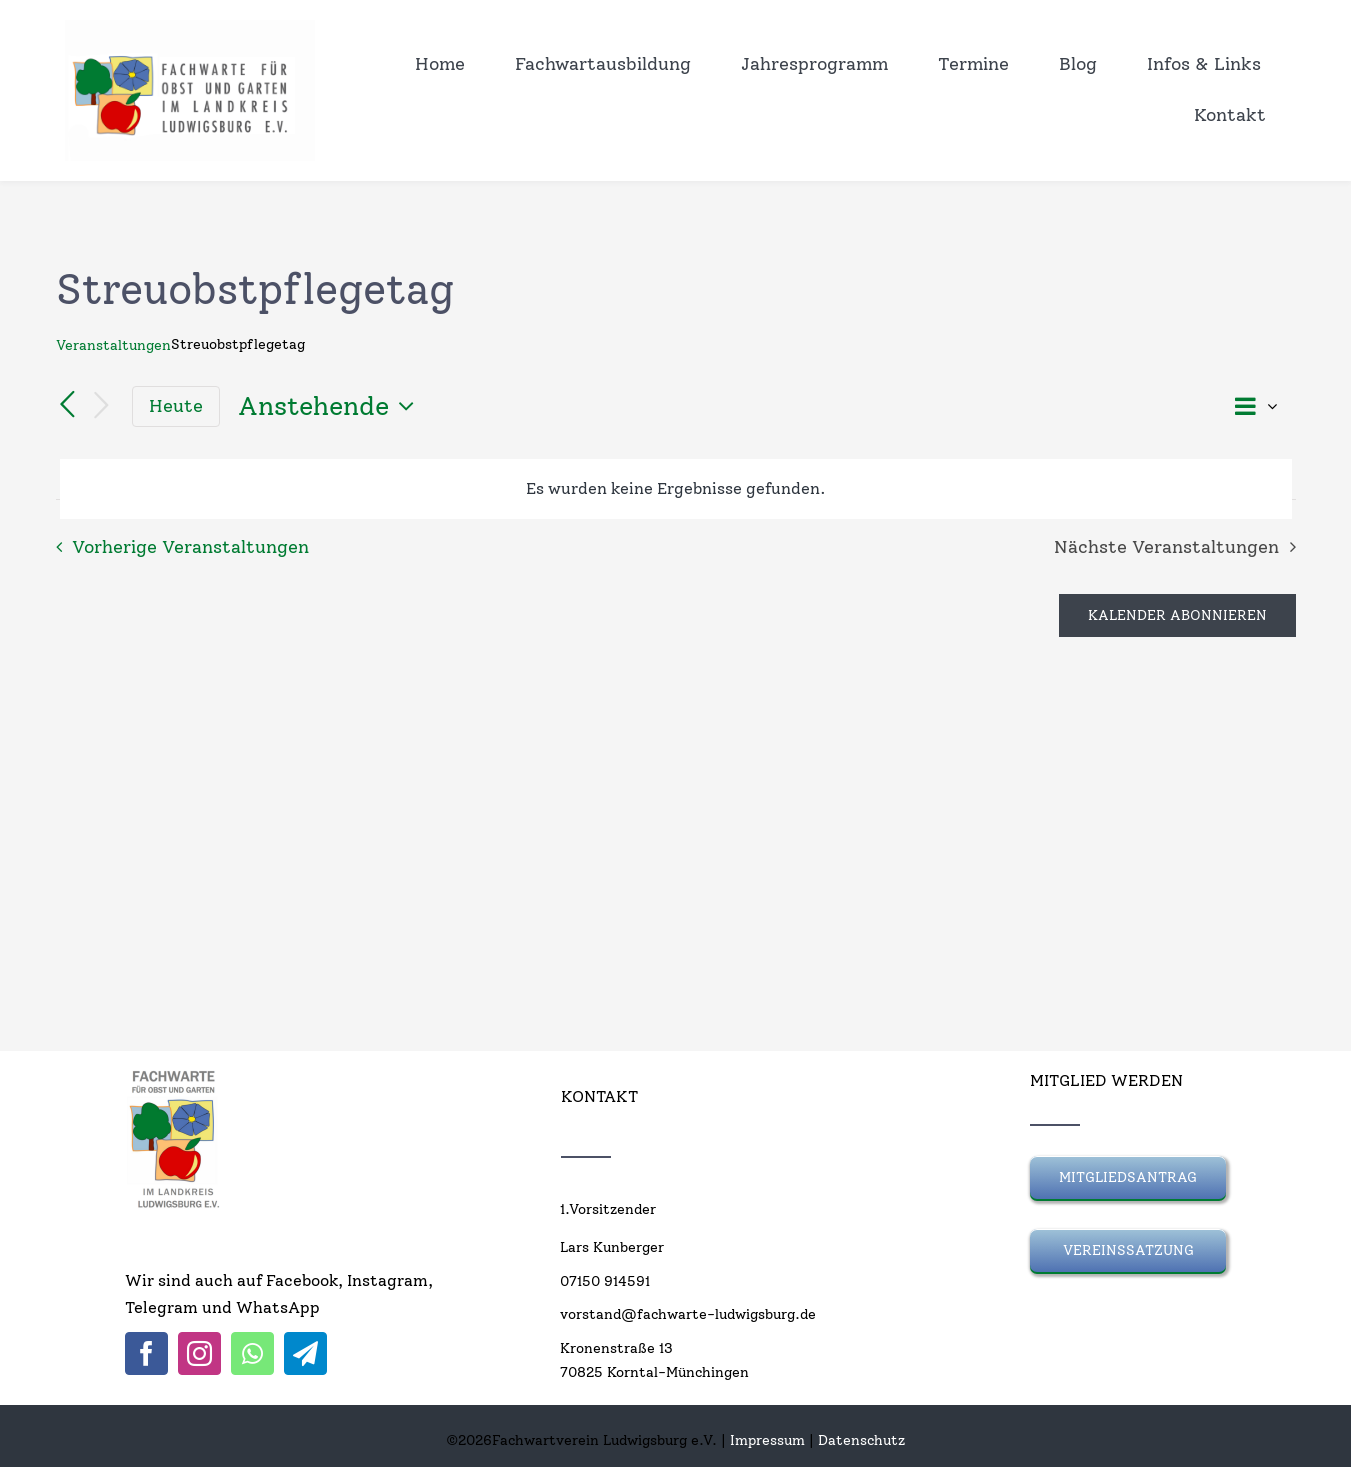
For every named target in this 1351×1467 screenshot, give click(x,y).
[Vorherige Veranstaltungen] (68, 406)
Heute (176, 405)
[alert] (676, 489)
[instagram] (199, 1353)
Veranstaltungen (113, 345)
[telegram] (305, 1353)
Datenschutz (861, 1440)
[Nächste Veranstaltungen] (102, 406)
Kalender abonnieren (1177, 615)
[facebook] (146, 1353)
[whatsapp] (252, 1353)
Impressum (767, 1440)
